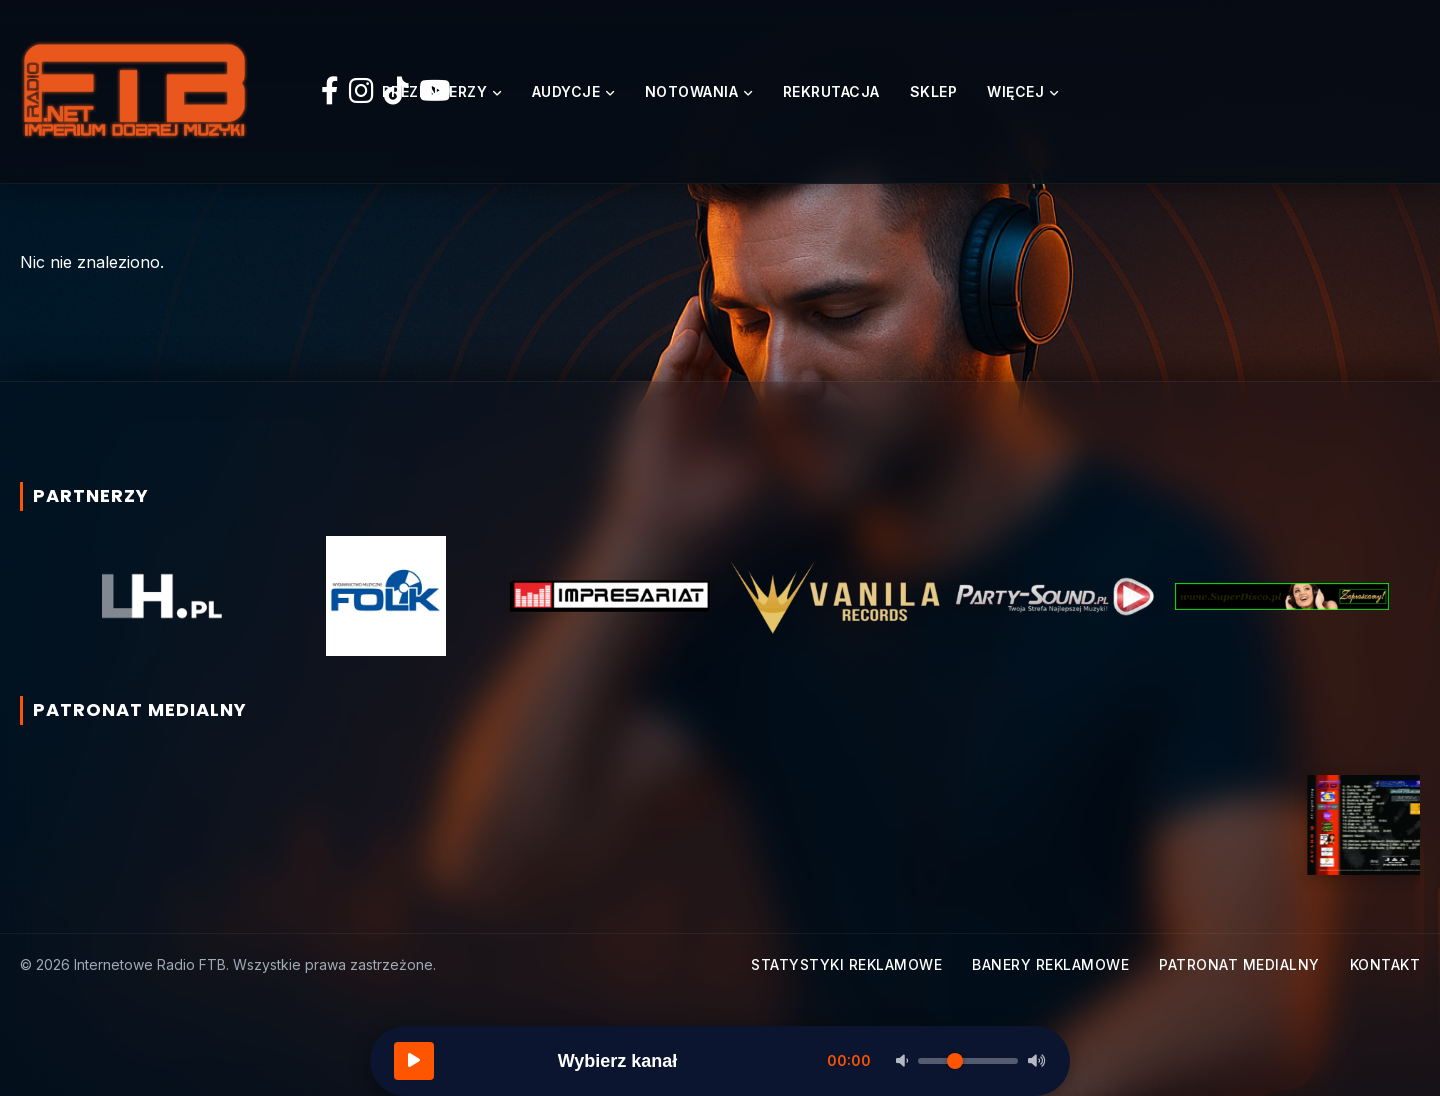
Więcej (1015, 91)
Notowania (692, 91)
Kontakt (1385, 964)
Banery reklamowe (1050, 964)
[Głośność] (968, 1061)
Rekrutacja (831, 91)
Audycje (566, 91)
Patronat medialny (1239, 964)
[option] (162, 596)
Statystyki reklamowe (846, 964)
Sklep (934, 91)
